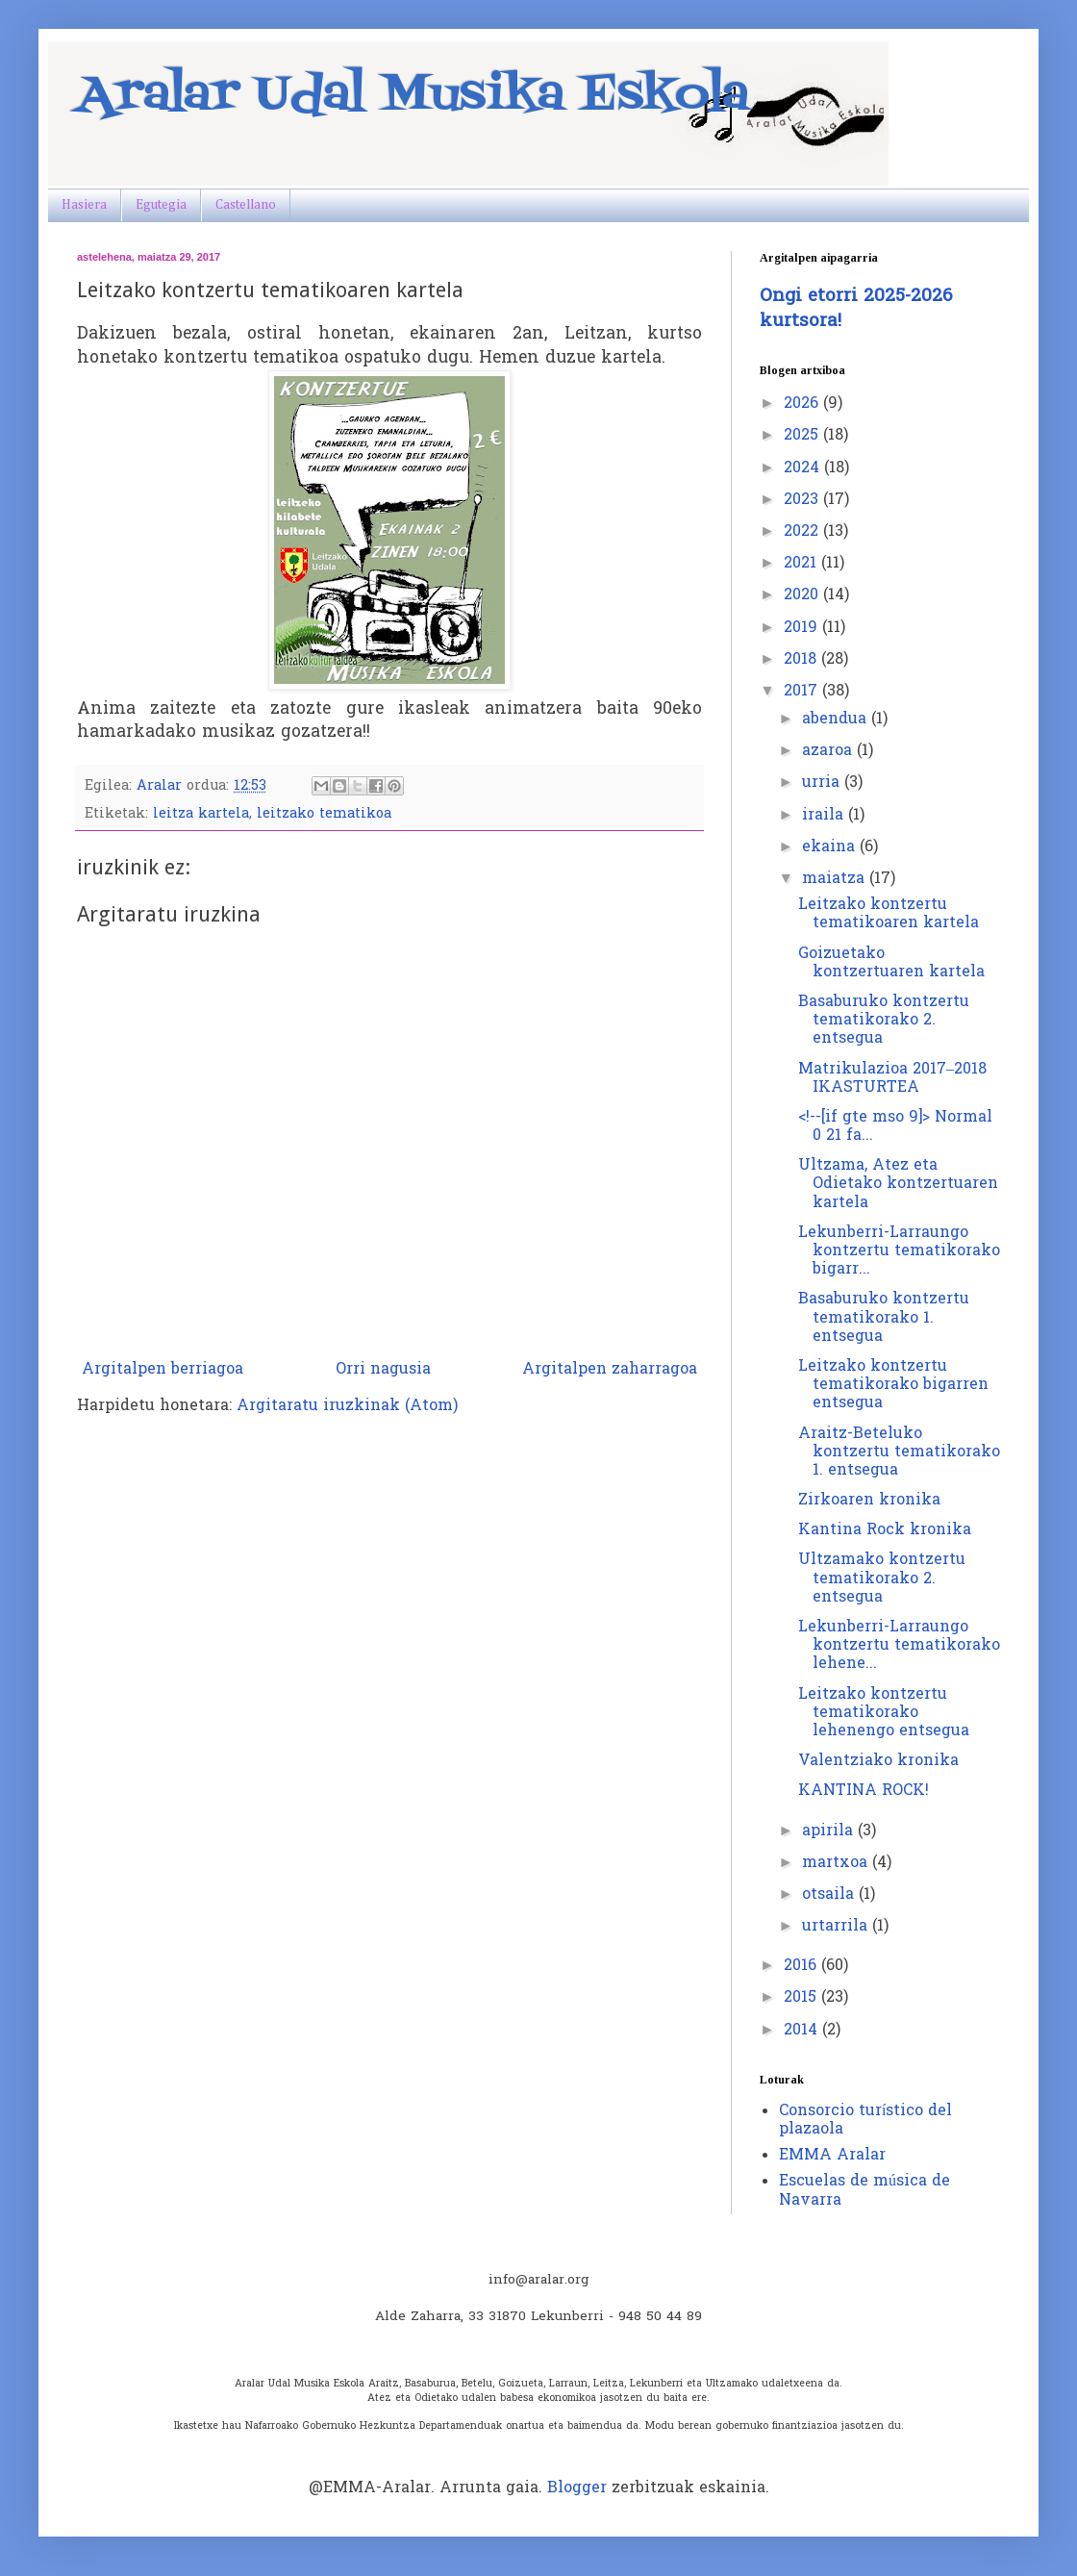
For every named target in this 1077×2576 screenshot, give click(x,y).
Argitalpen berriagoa (162, 1369)
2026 (803, 404)
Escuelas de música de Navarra (864, 2190)
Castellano (245, 205)
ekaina (831, 847)
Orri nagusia (383, 1369)
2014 (803, 2030)
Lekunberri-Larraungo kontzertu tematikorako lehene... (899, 1646)
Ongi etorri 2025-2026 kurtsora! (856, 309)
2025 (803, 435)
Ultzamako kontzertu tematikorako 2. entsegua (881, 1578)
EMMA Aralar (832, 2155)
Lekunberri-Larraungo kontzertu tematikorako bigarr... (899, 1251)
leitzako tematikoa (324, 814)
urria (823, 783)
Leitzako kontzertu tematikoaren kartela (888, 914)
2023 (803, 500)
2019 (803, 628)
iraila (825, 815)
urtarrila (837, 1926)
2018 (802, 659)
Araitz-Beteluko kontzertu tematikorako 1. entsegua (899, 1452)
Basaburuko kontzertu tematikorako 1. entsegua (883, 1318)
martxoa (837, 1863)
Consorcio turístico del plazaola (865, 2120)
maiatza (835, 879)
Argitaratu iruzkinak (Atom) (347, 1406)
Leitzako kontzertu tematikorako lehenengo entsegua (883, 1713)
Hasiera (84, 205)
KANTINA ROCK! (863, 1791)
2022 (803, 531)
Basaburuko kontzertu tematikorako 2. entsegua (883, 1020)
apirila (830, 1831)
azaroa (829, 751)
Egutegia (161, 205)
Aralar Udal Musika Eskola (413, 96)
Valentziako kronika (878, 1761)
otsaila (830, 1895)
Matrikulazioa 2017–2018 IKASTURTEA (892, 1078)
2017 (803, 691)
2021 (802, 563)
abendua (836, 719)
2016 (802, 1966)
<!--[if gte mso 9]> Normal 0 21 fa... (895, 1127)
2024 (804, 468)
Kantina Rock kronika (884, 1530)
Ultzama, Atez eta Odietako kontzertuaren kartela (898, 1184)
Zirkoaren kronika (869, 1500)
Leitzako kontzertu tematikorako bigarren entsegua (893, 1385)
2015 (802, 1997)
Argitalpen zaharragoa (609, 1369)
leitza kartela (201, 814)
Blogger (577, 2488)
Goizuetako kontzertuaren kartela (891, 963)
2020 (803, 595)
